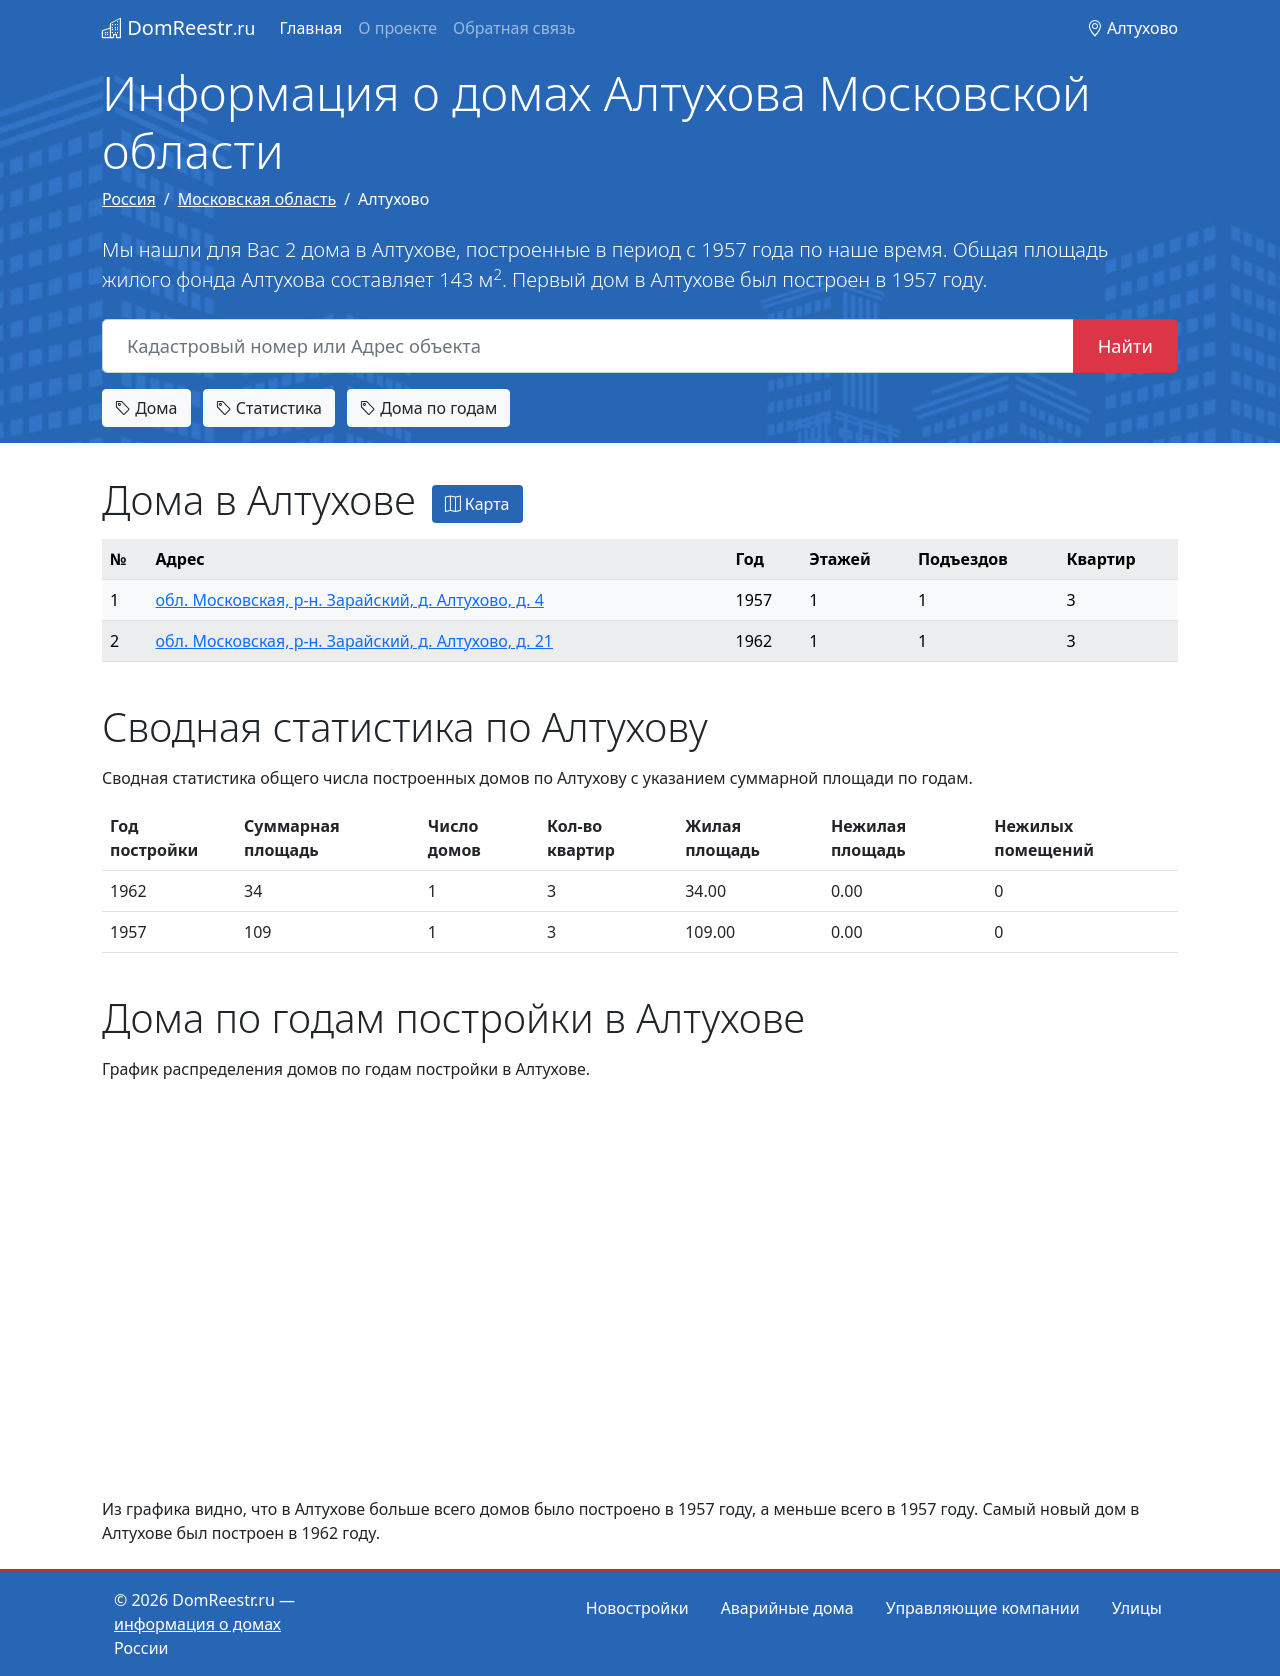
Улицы (1137, 1608)
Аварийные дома (787, 1608)
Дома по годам (428, 408)
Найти (1125, 345)
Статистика (269, 408)
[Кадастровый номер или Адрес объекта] (588, 346)
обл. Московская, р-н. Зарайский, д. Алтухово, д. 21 (354, 641)
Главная (310, 28)
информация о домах (197, 1624)
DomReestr (178, 27)
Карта (477, 504)
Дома (146, 408)
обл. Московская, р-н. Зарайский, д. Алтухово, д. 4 (350, 600)
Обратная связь (514, 28)
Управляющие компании (983, 1608)
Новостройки (637, 1608)
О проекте (397, 28)
